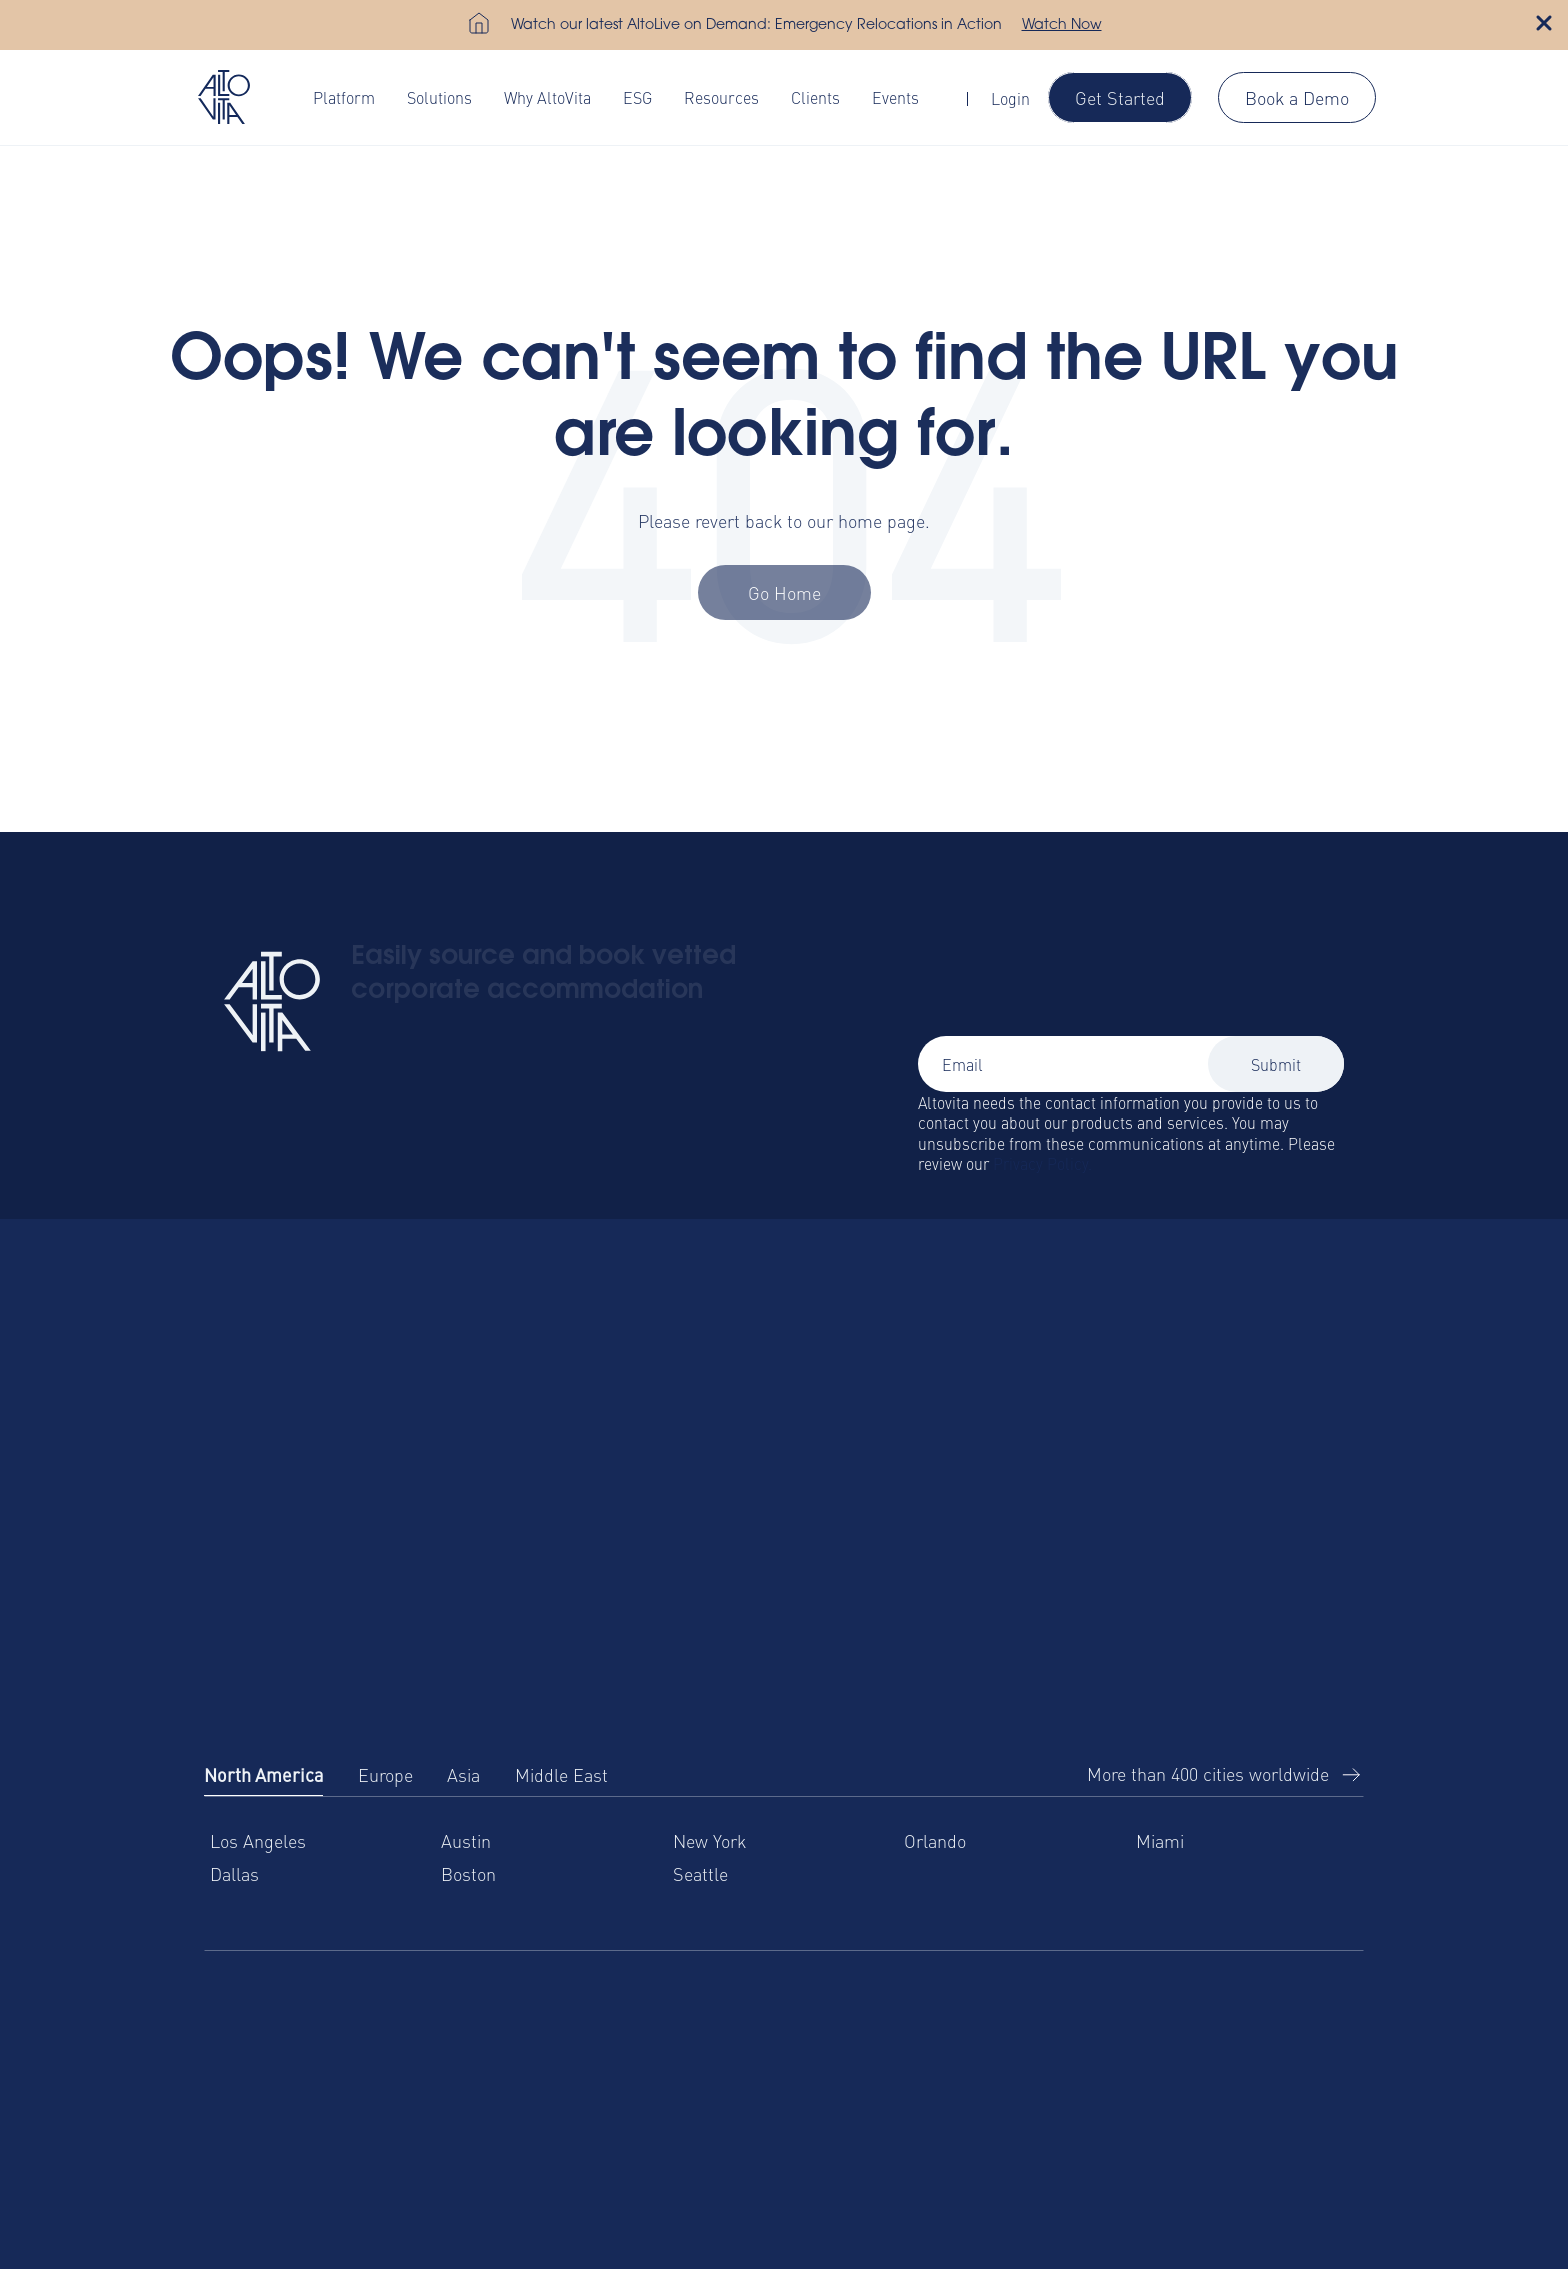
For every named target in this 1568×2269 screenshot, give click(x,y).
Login (1010, 98)
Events (895, 97)
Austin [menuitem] (466, 1840)
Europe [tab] (385, 1774)
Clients (815, 97)
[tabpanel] (784, 1873)
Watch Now (1062, 26)
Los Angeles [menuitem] (258, 1840)
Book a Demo (1297, 97)
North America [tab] (263, 1774)
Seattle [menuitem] (700, 1873)
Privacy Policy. (1042, 1163)
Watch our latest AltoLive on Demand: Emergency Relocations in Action (756, 26)
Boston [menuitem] (468, 1873)
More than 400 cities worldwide (1208, 1774)
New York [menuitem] (709, 1840)
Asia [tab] (463, 1774)
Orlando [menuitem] (935, 1840)
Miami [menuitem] (1160, 1840)
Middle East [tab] (561, 1774)
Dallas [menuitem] (234, 1873)
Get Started (1120, 97)
